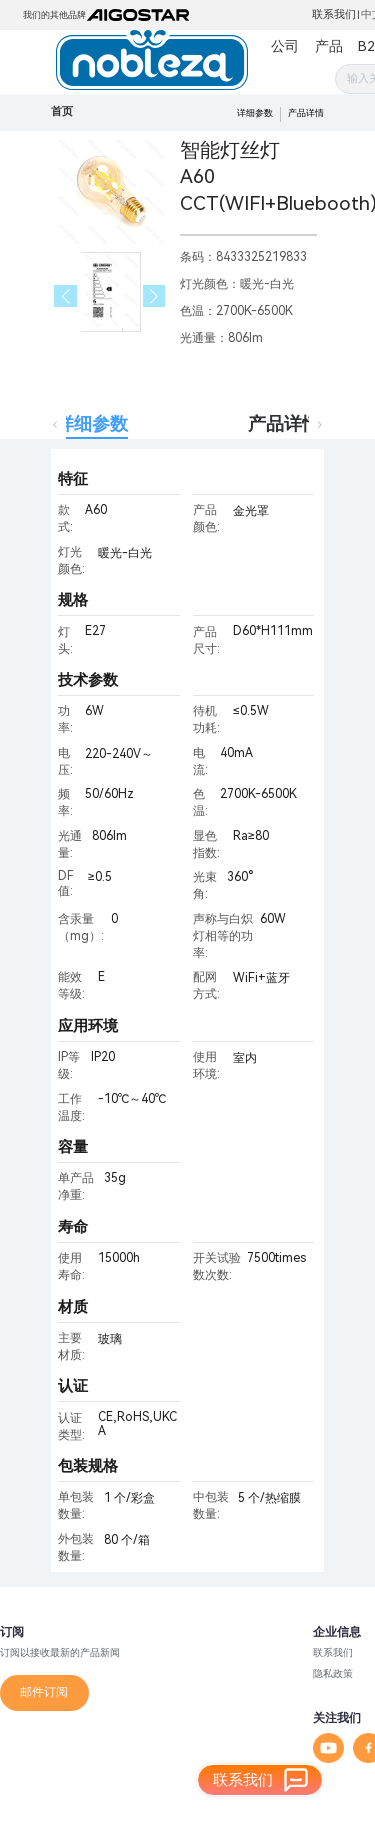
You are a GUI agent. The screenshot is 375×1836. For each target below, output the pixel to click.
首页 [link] (62, 111)
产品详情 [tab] (284, 423)
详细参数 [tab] (92, 423)
